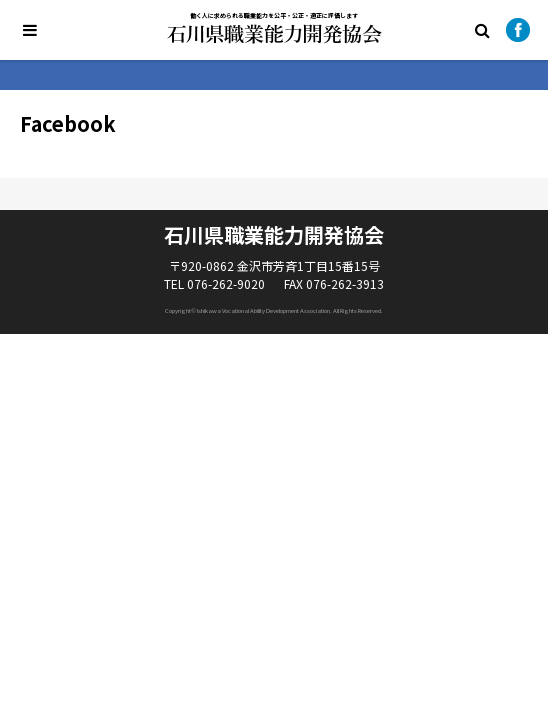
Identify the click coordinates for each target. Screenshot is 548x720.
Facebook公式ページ (518, 30)
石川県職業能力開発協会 (274, 34)
